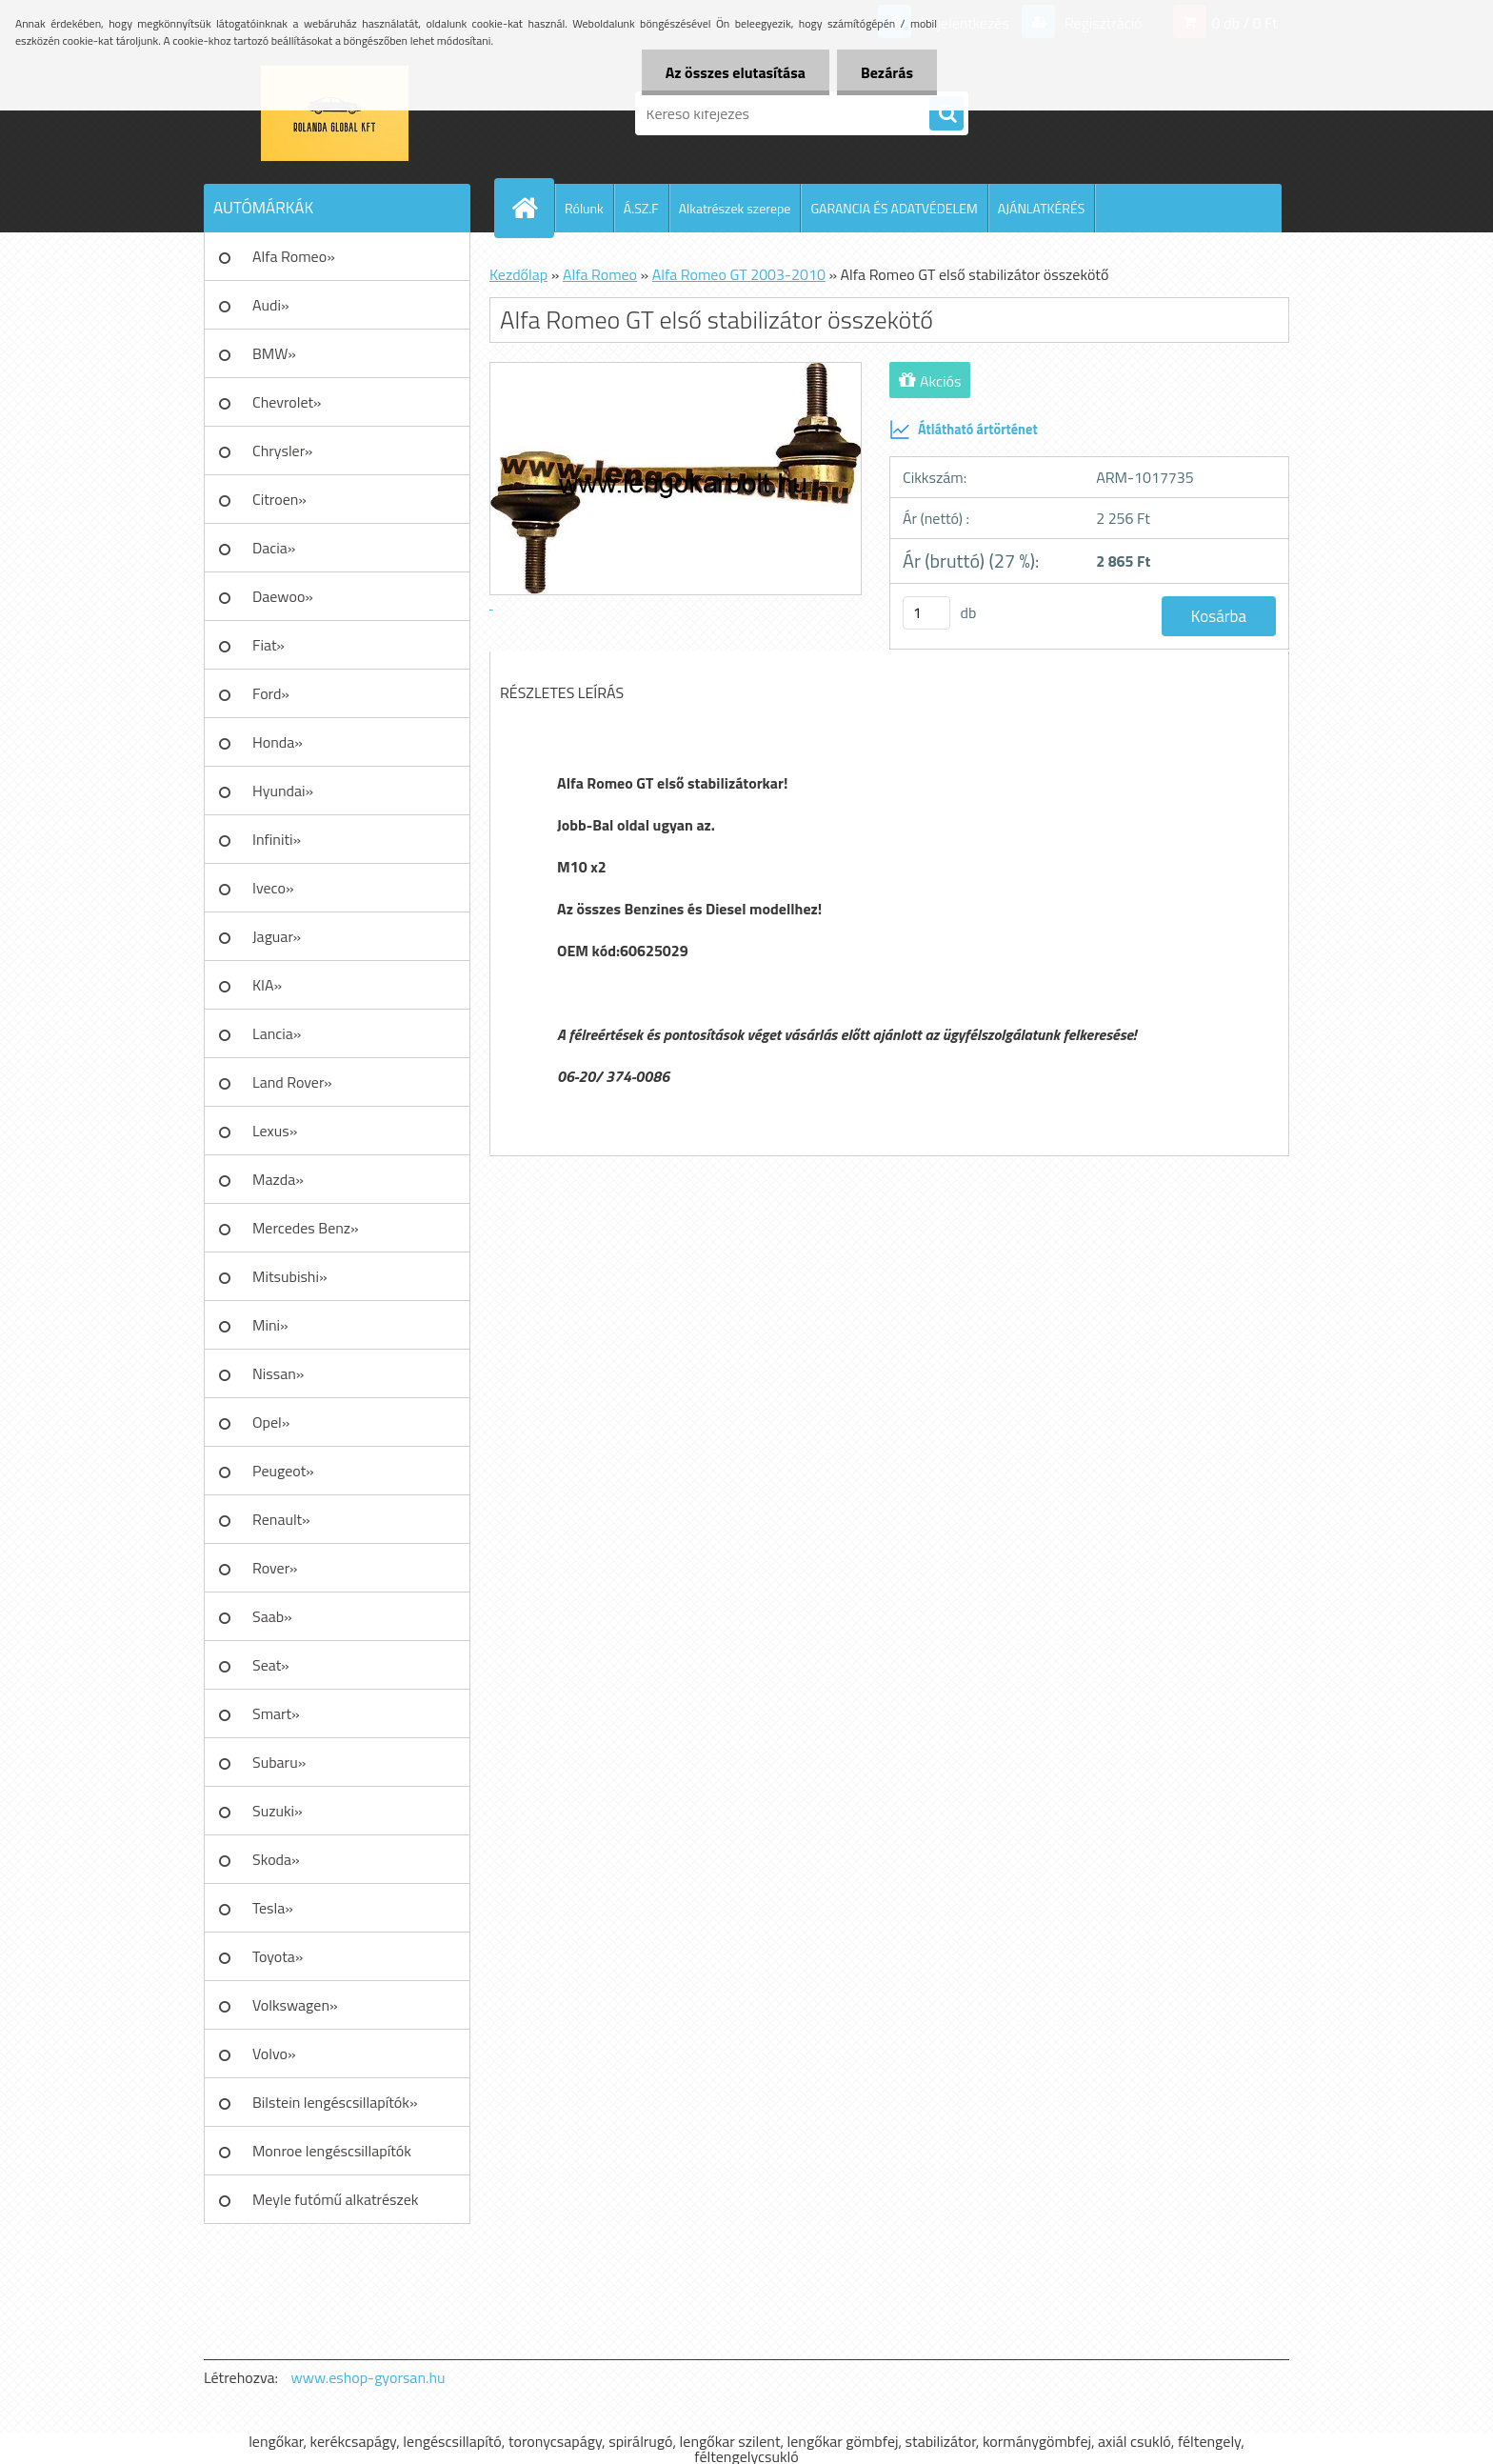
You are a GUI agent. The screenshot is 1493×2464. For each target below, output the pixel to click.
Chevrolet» (286, 402)
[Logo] (335, 113)
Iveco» (273, 887)
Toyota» (277, 1956)
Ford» (270, 693)
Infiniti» (276, 839)
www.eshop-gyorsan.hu (368, 2377)
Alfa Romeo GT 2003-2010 (739, 274)
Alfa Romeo (600, 274)
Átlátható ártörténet (963, 429)
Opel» (270, 1422)
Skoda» (276, 1859)
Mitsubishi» (290, 1276)
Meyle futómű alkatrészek (335, 2199)
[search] (946, 114)
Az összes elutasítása (736, 72)
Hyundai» (282, 790)
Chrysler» (282, 450)
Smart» (276, 1713)
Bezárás (887, 72)
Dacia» (273, 547)
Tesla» (272, 1907)
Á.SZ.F (641, 208)
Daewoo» (282, 596)
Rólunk (584, 208)
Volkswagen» (295, 2004)
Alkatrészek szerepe (735, 208)
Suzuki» (277, 1810)
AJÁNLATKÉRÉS (1041, 208)
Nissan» (278, 1373)
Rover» (274, 1567)
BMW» (274, 353)
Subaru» (279, 1762)
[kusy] (926, 613)
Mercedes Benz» (305, 1227)
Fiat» (268, 644)
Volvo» (274, 2053)
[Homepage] (532, 207)
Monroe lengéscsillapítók (331, 2150)
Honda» (277, 742)
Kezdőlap (518, 274)
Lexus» (274, 1130)
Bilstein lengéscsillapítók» (335, 2102)
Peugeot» (283, 1470)
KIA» (267, 984)
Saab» (272, 1616)
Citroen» (279, 499)
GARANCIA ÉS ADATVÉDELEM (893, 208)
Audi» (270, 304)
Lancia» (276, 1033)
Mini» (270, 1324)
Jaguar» (276, 936)
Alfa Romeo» (293, 256)
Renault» (281, 1519)
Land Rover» (292, 1082)
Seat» (270, 1664)
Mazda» (278, 1179)
